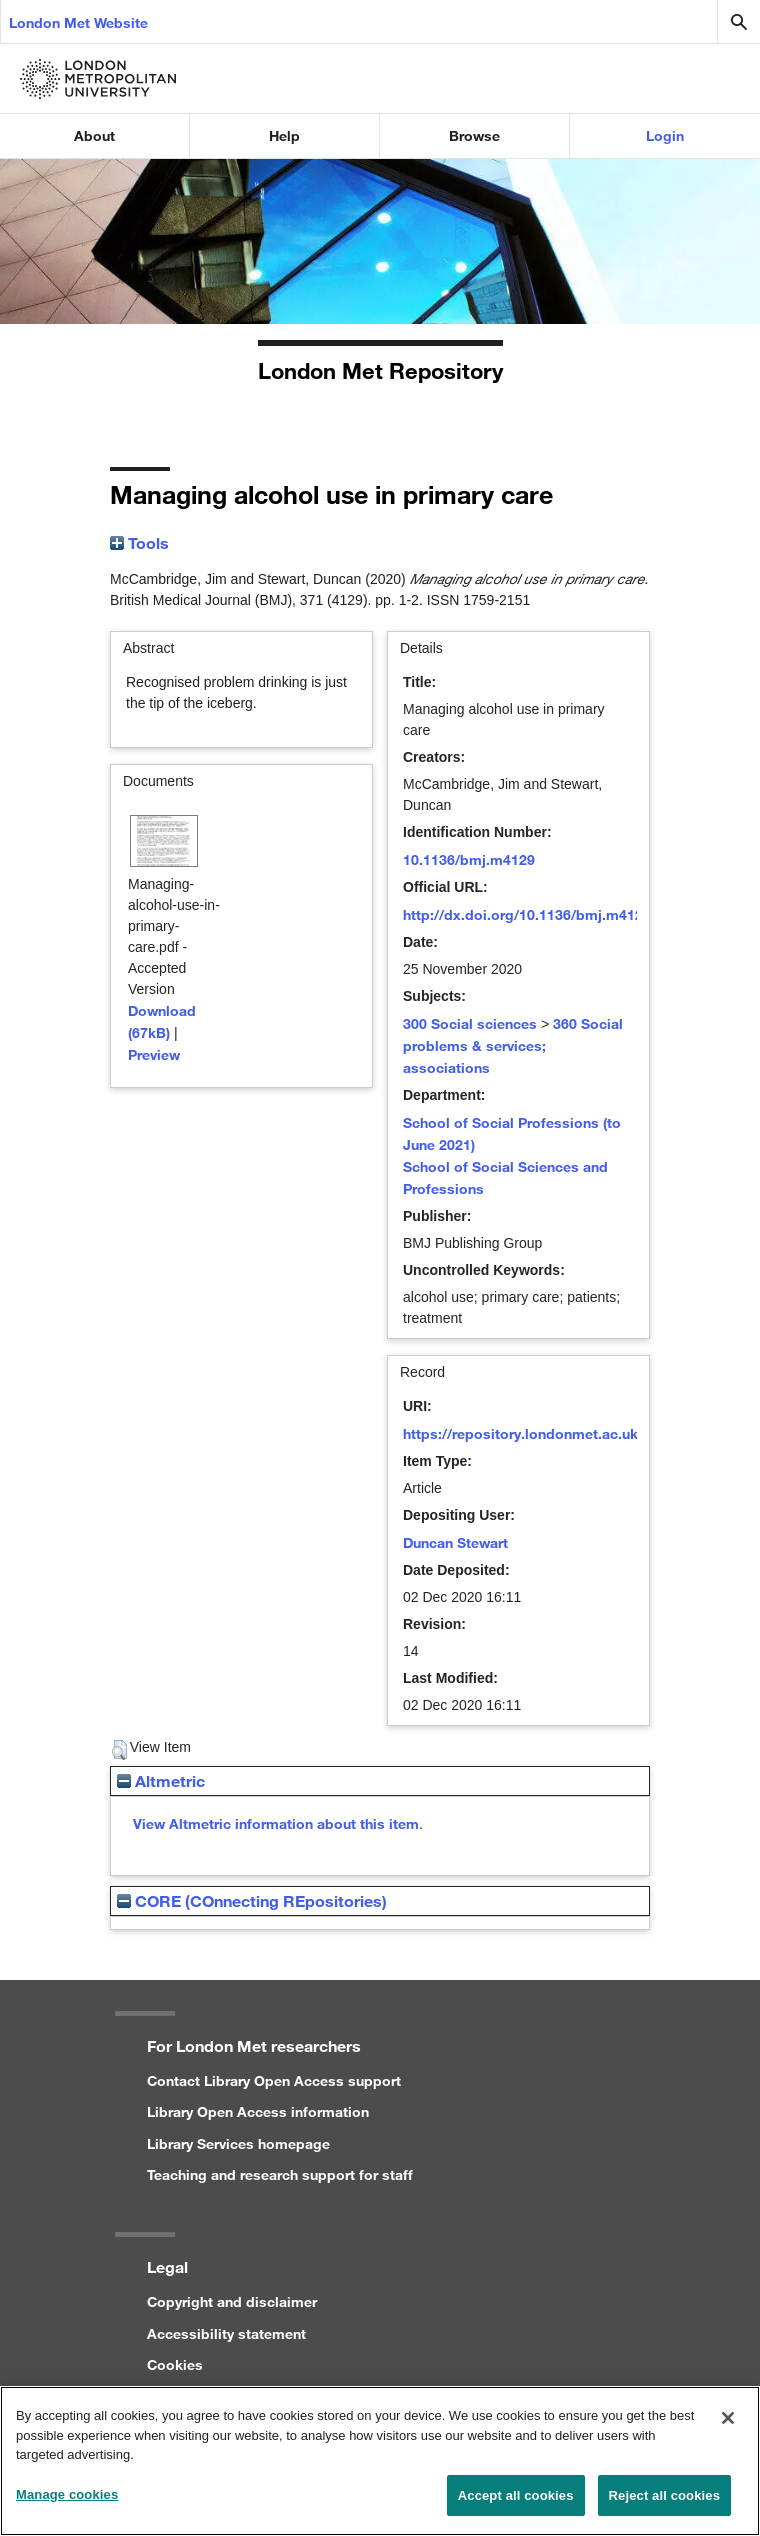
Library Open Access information (258, 2111)
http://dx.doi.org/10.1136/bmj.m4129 (527, 914)
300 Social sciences (470, 1023)
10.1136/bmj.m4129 (469, 859)
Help (284, 135)
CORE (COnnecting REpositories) (252, 1900)
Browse (474, 135)
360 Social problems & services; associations (513, 1045)
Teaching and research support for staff (280, 2174)
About (94, 135)
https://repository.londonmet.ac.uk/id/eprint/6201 (570, 1433)
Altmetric (161, 1780)
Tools (139, 542)
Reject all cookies (664, 2504)
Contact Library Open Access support (274, 2080)
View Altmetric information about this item (276, 1823)
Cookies (175, 2364)
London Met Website (78, 22)
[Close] (728, 2427)
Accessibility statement (226, 2333)
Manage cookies (67, 2503)
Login (665, 135)
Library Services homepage (238, 2143)
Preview (154, 1054)
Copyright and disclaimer (232, 2301)
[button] (119, 1750)
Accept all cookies (516, 2504)
